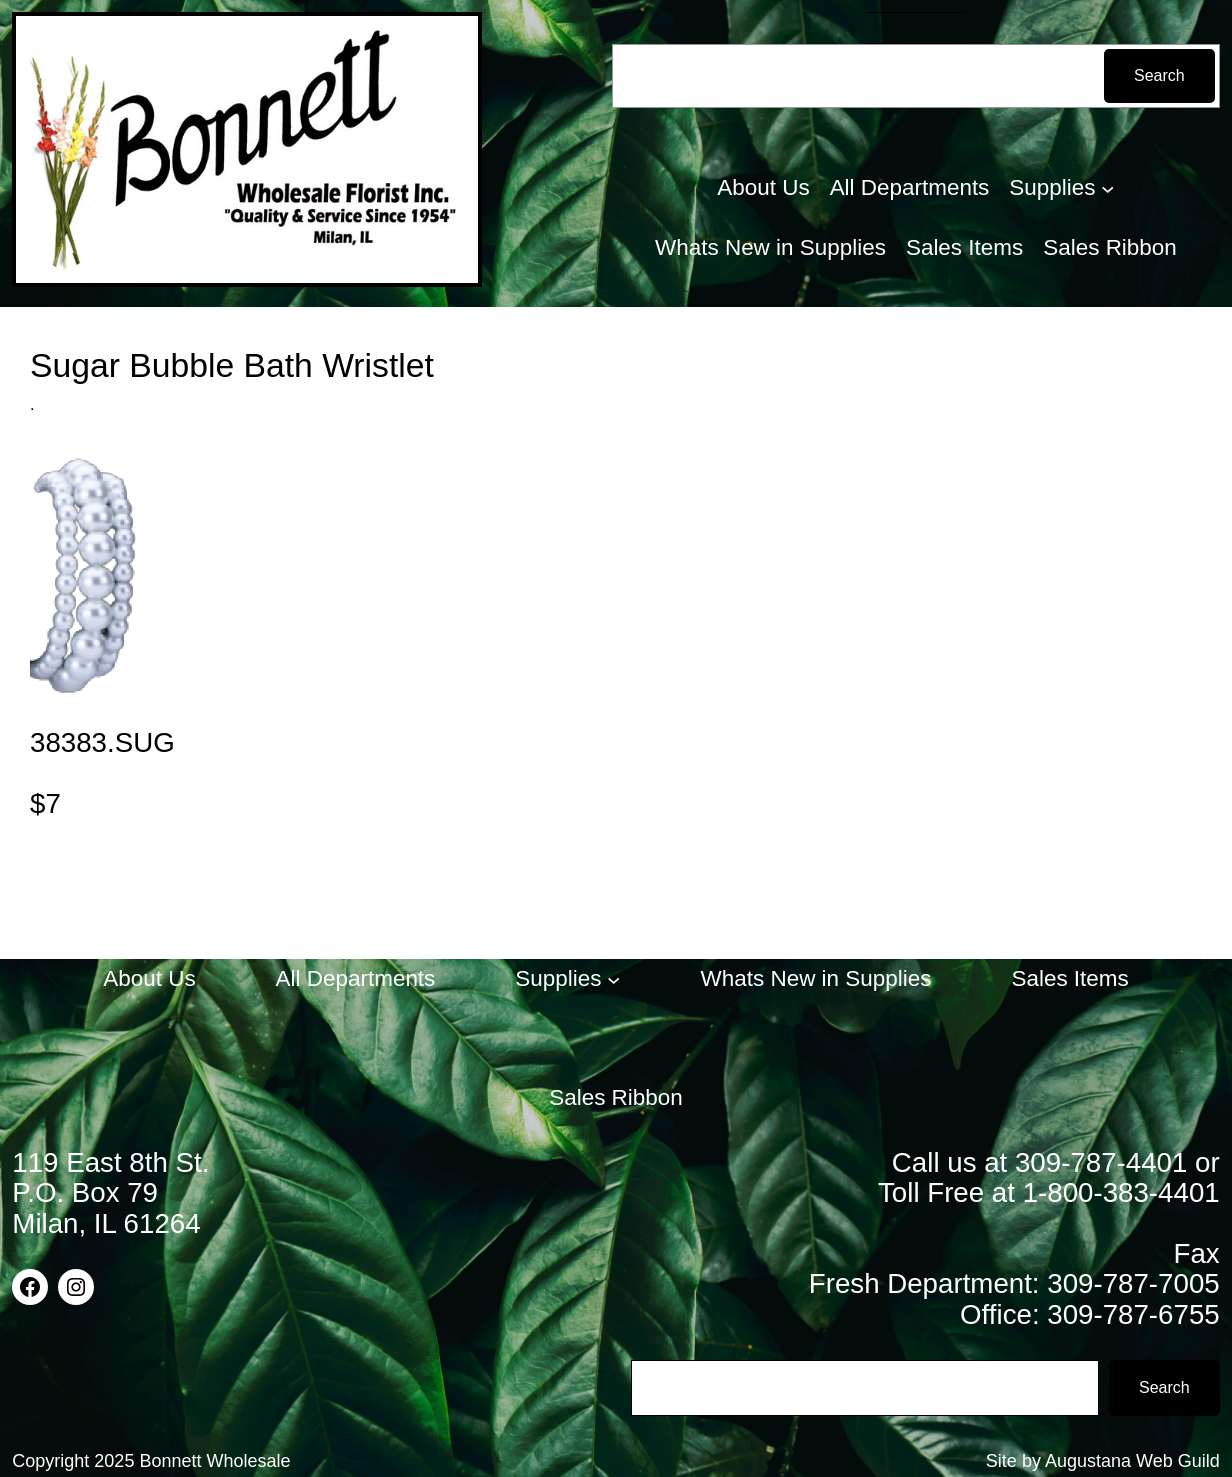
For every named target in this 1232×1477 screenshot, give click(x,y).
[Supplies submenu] (1107, 187)
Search (1159, 75)
